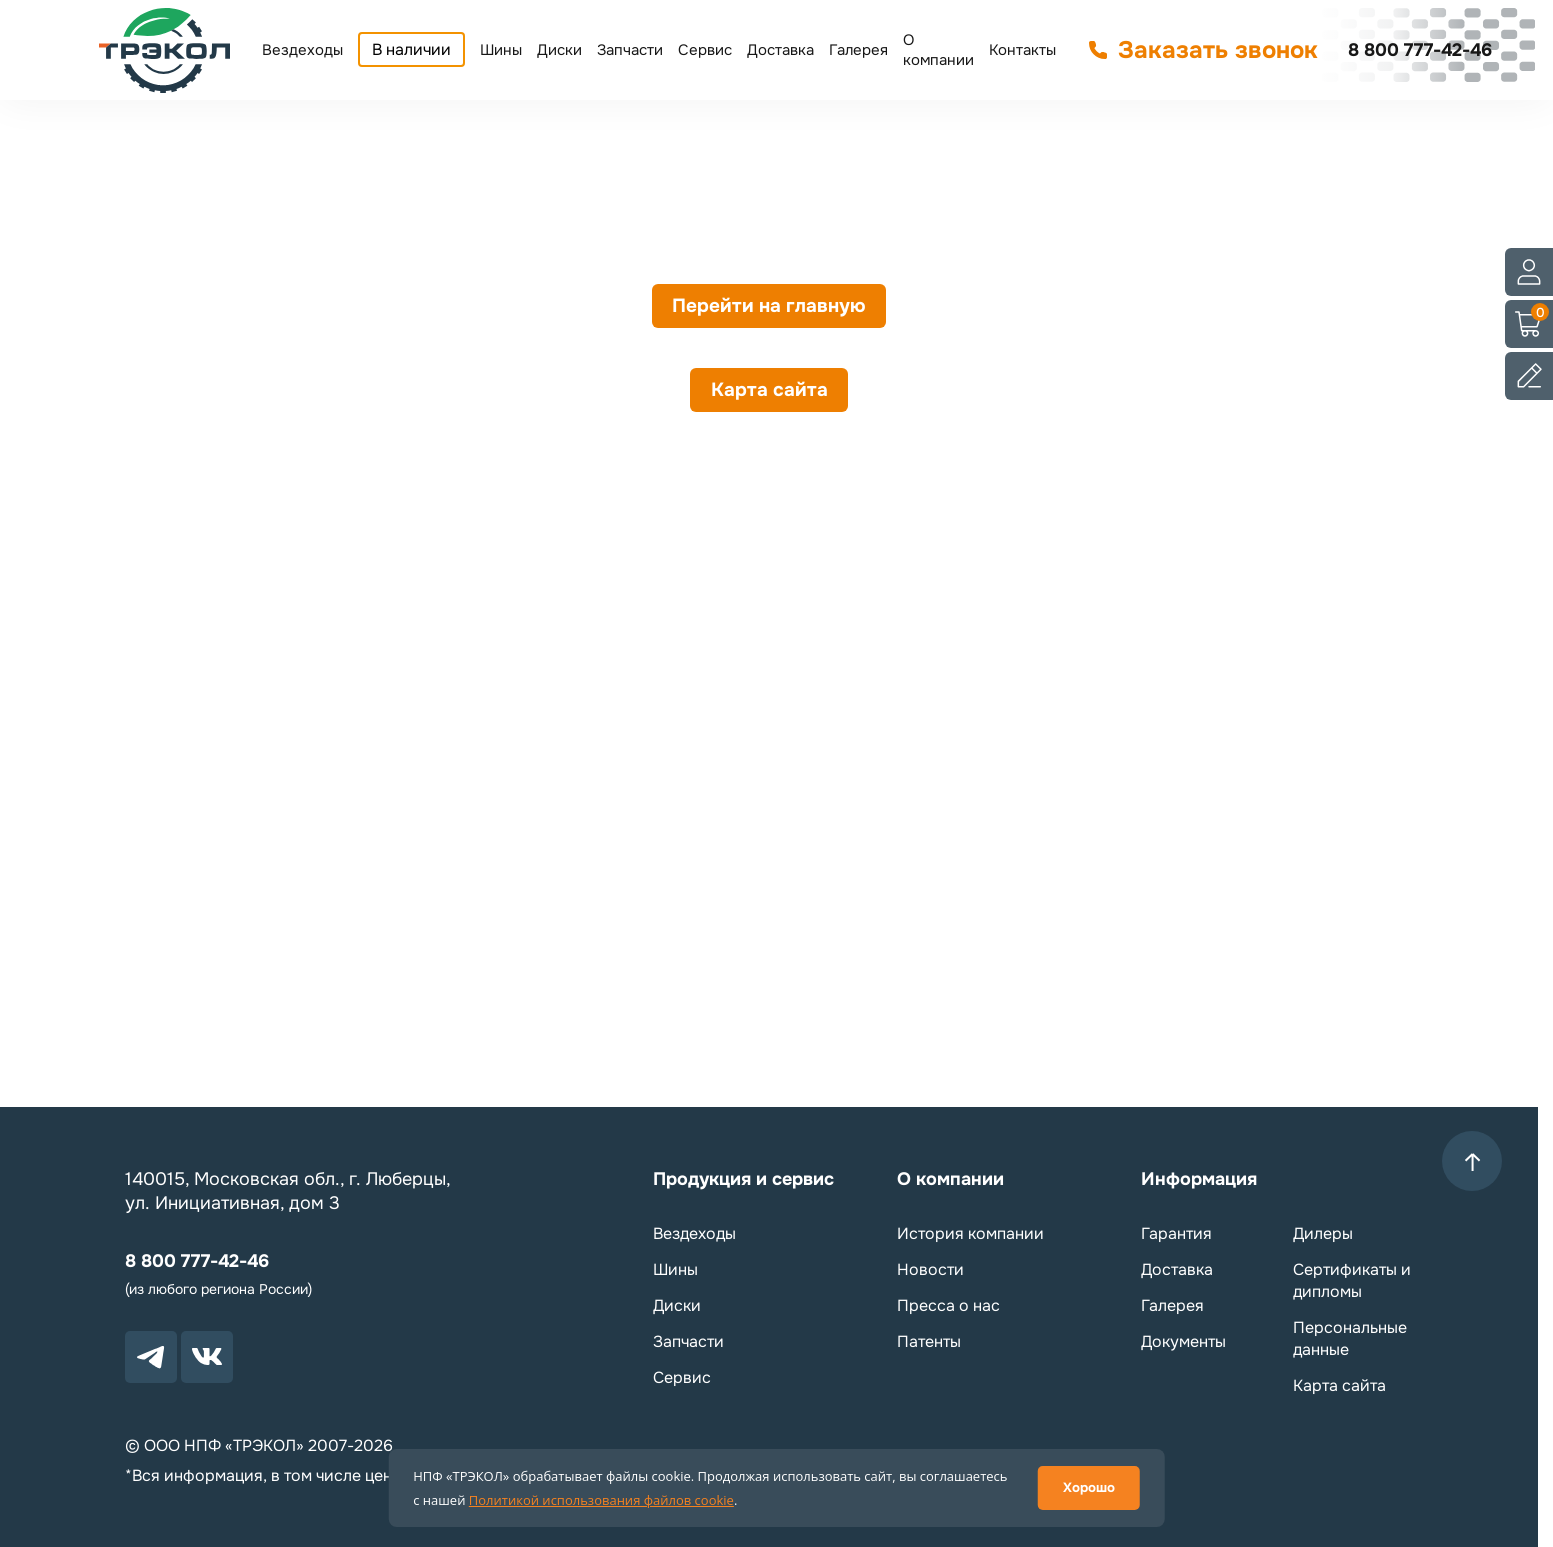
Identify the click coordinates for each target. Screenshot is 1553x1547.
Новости (930, 1269)
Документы (1183, 1341)
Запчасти (630, 50)
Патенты (929, 1341)
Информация (1199, 1179)
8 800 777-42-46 (1420, 50)
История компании (970, 1233)
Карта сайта (769, 402)
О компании (938, 50)
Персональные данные (1350, 1338)
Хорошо (1089, 1487)
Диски (559, 50)
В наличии (411, 49)
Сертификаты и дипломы (1352, 1280)
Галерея (858, 50)
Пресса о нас (948, 1305)
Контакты (1022, 50)
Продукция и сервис (743, 1179)
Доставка (780, 50)
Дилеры (1323, 1233)
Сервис (705, 50)
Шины (501, 50)
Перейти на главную (769, 310)
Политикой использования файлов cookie (601, 1500)
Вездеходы (302, 50)
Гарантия (1176, 1233)
